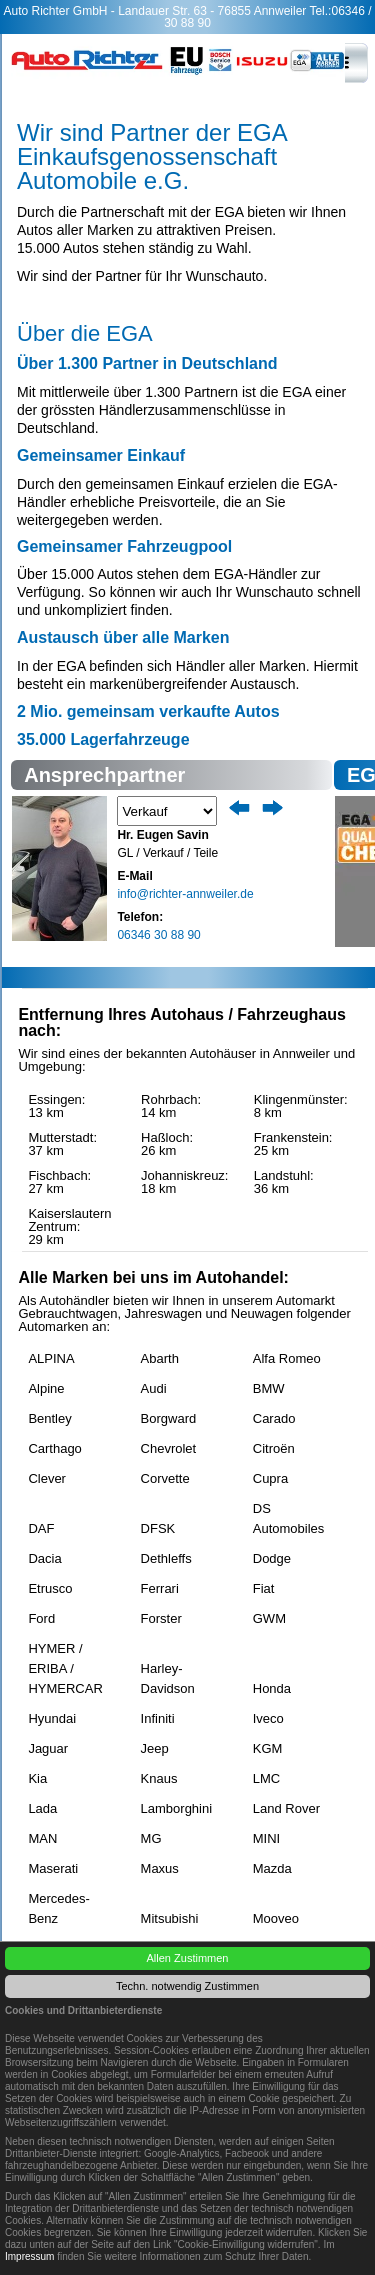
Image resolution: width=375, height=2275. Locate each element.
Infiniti (158, 1718)
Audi (154, 1388)
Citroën (274, 1448)
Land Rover (286, 1808)
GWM (269, 1618)
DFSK (158, 1528)
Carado (274, 1418)
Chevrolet (169, 1448)
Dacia (44, 1558)
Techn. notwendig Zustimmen (187, 1986)
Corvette (165, 1478)
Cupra (270, 1478)
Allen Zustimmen (188, 1958)
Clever (47, 1478)
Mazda (272, 1868)
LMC (266, 1778)
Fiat (264, 1588)
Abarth (160, 1358)
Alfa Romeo (287, 1358)
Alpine (46, 1388)
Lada (42, 1808)
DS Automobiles (289, 1515)
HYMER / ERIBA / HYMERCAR (65, 1655)
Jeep (155, 1748)
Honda (272, 1688)
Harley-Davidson (168, 1675)
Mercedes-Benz (58, 1905)
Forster (161, 1618)
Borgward (169, 1418)
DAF (41, 1528)
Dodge (272, 1558)
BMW (269, 1388)
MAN (42, 1838)
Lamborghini (177, 1808)
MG (151, 1838)
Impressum (29, 2256)
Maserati (53, 1868)
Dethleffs (166, 1558)
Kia (37, 1778)
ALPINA (51, 1358)
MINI (266, 1838)
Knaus (159, 1778)
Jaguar (48, 1748)
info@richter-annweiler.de (185, 894)
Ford (41, 1618)
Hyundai (52, 1718)
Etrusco (50, 1588)
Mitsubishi (170, 1918)
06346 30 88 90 (158, 935)
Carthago (54, 1448)
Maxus (160, 1868)
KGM (268, 1748)
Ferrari (160, 1588)
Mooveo (276, 1918)
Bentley (49, 1418)
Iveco (268, 1718)
